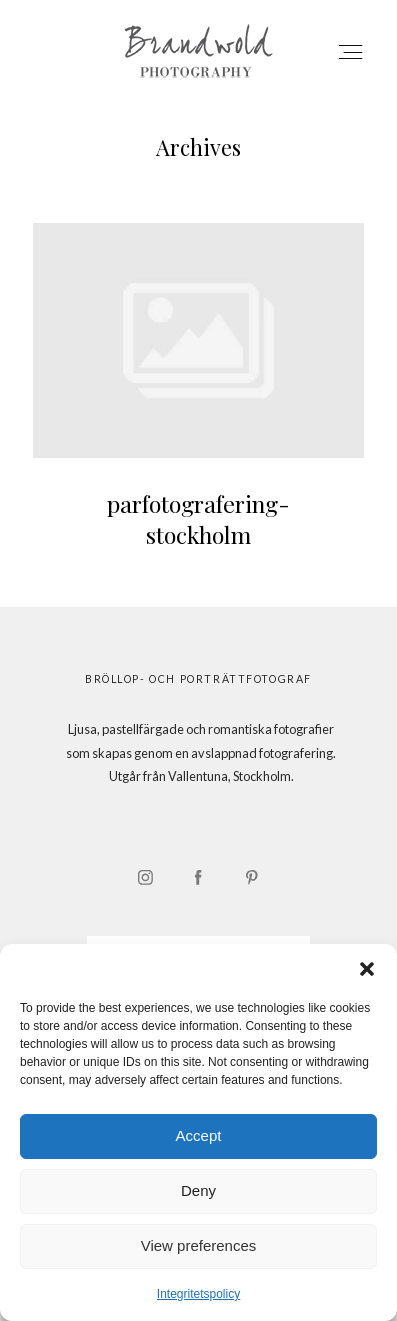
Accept (199, 1135)
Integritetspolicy (198, 1294)
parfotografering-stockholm (198, 399)
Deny (198, 1190)
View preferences (199, 1245)
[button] (367, 969)
